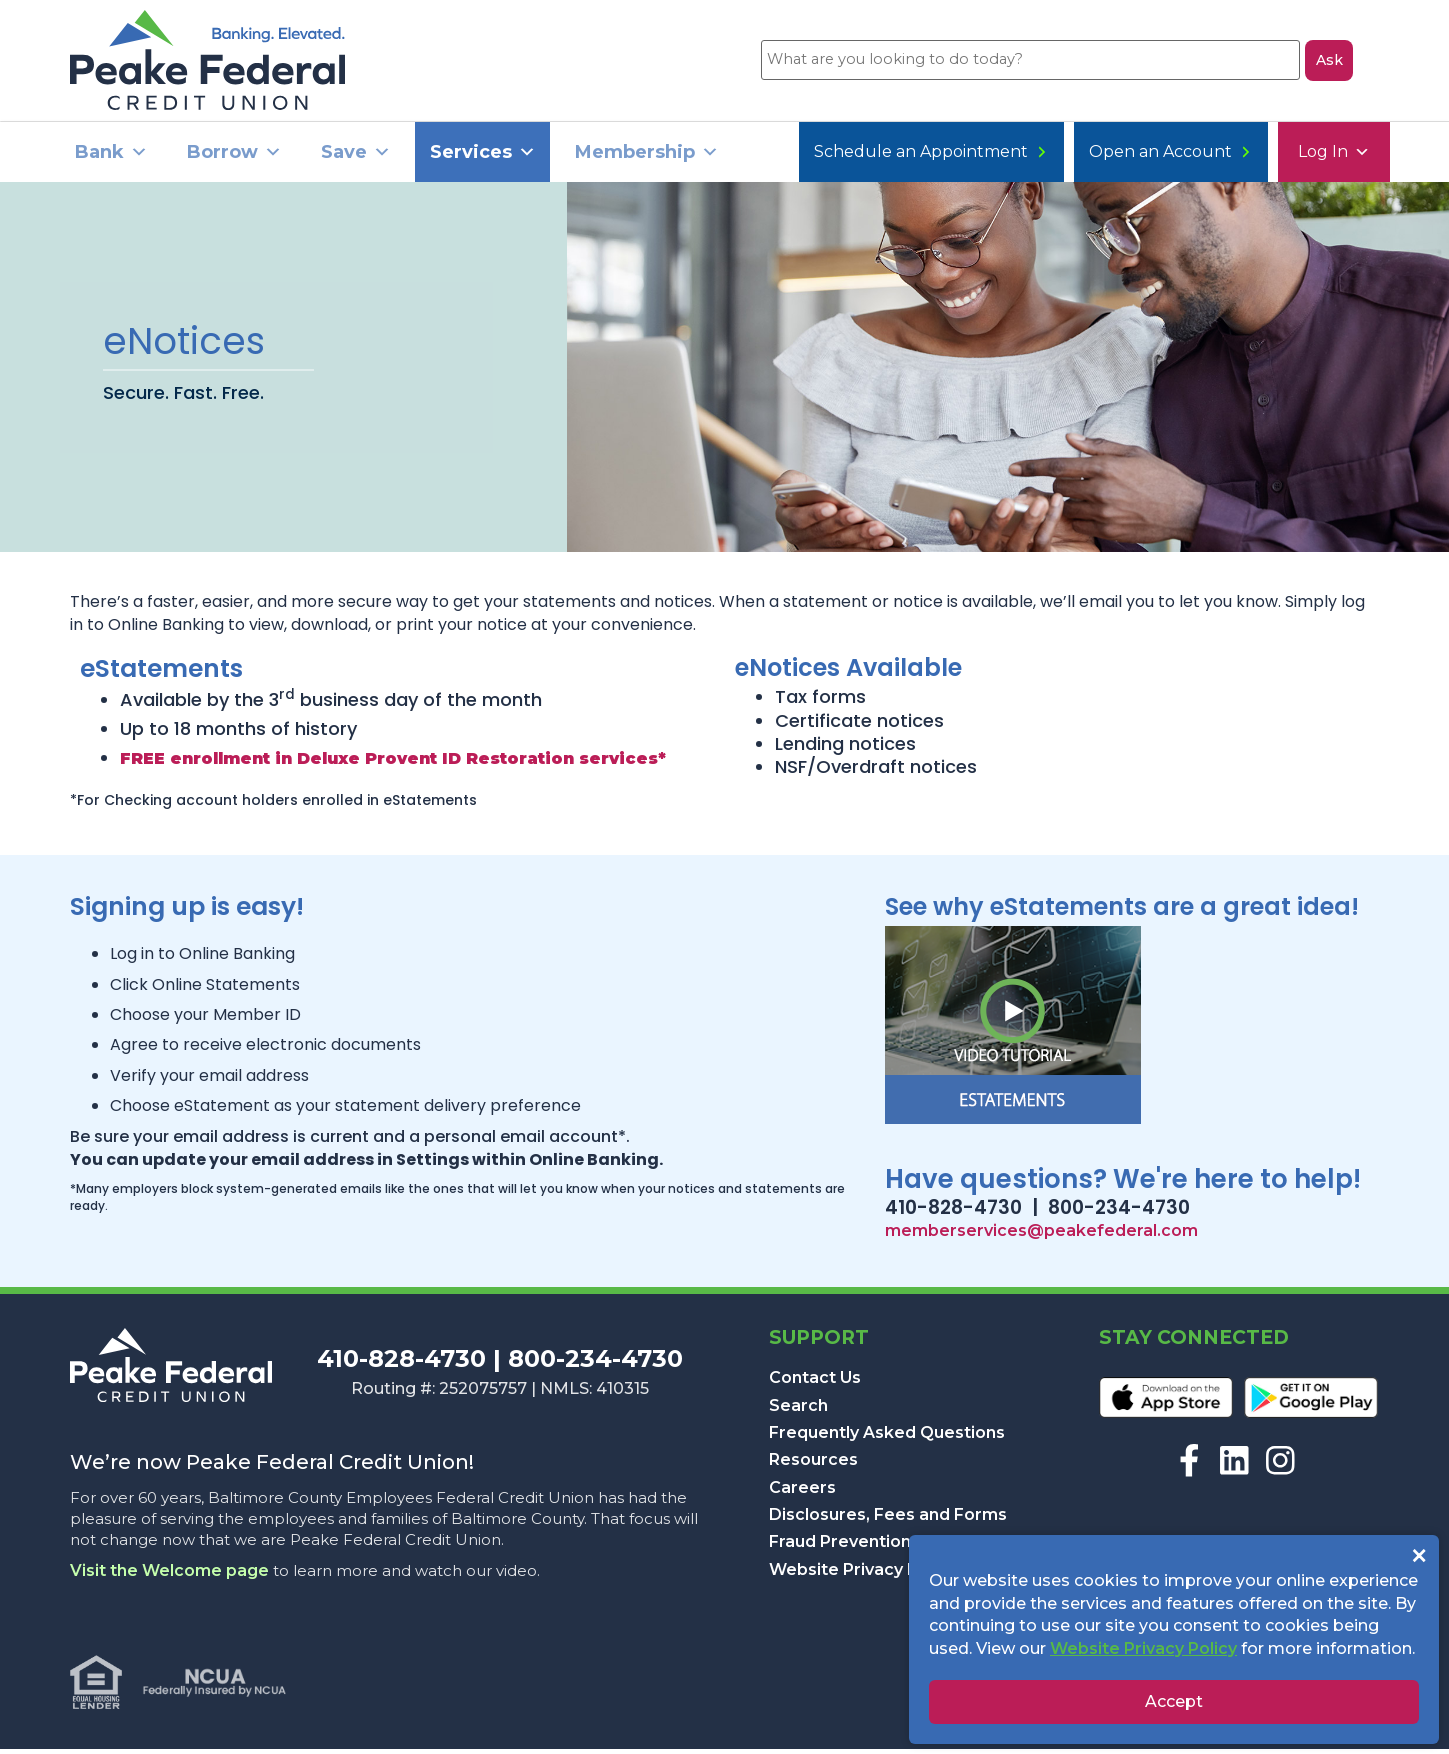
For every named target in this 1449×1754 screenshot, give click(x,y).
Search (798, 1410)
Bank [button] (111, 158)
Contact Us (815, 1382)
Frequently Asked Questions (887, 1437)
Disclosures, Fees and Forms (888, 1519)
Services (483, 158)
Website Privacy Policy (862, 1574)
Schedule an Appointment (1247, 157)
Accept (1174, 1701)
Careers (802, 1492)
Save (356, 158)
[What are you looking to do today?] (1028, 63)
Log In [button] (844, 157)
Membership (647, 158)
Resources (813, 1464)
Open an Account (1007, 157)
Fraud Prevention (840, 1547)
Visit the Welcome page (169, 1575)
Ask (1329, 62)
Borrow (234, 158)
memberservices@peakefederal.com (1041, 1235)
